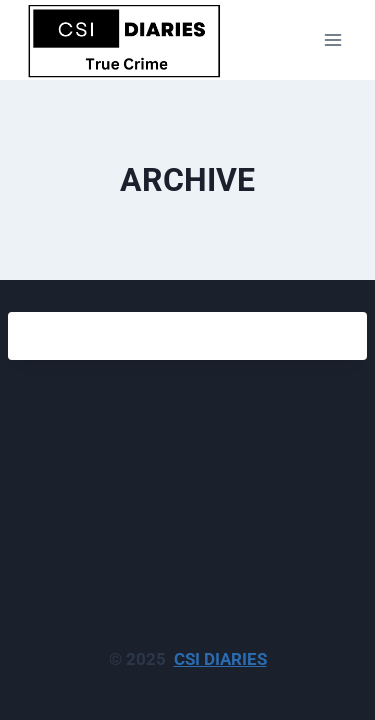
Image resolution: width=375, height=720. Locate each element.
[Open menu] (332, 39)
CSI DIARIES (220, 659)
